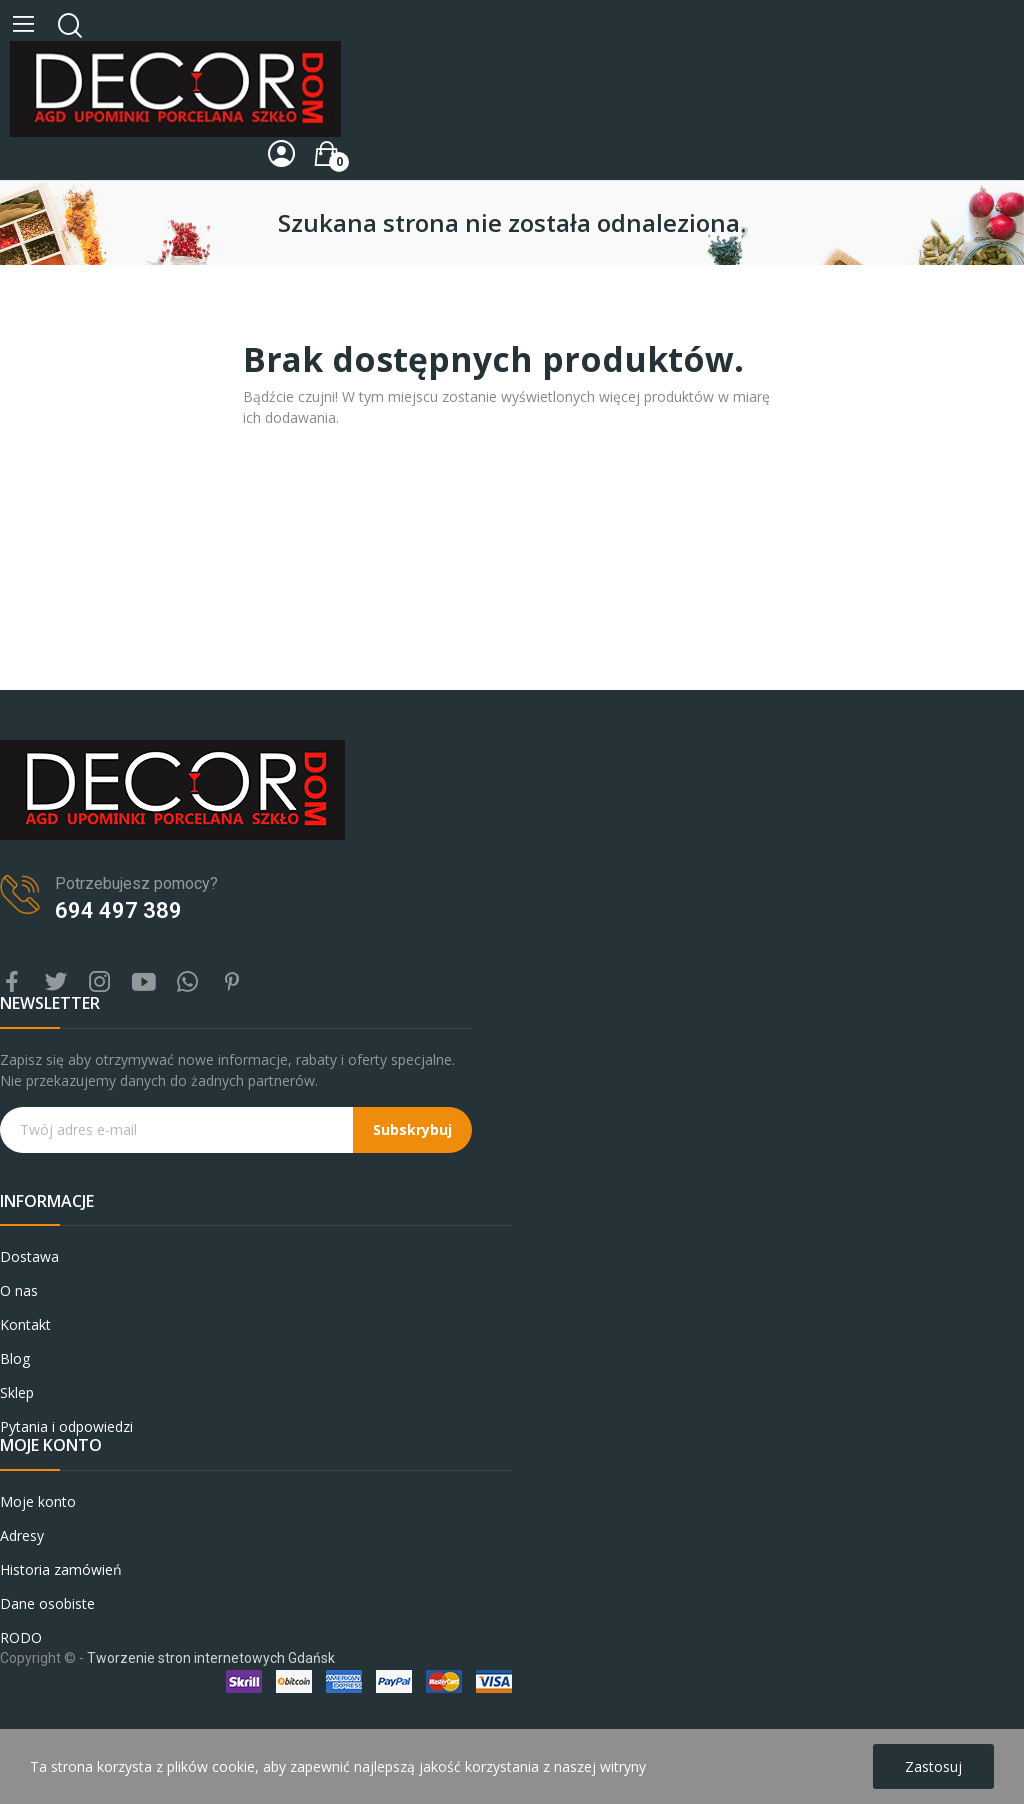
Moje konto (38, 1501)
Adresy (22, 1535)
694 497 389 (118, 910)
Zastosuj (933, 1766)
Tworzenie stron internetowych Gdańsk (211, 1658)
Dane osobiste (47, 1603)
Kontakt (25, 1324)
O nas (19, 1290)
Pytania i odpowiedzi (66, 1426)
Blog (15, 1358)
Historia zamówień (61, 1569)
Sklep (17, 1392)
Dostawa (29, 1256)
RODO (21, 1637)
